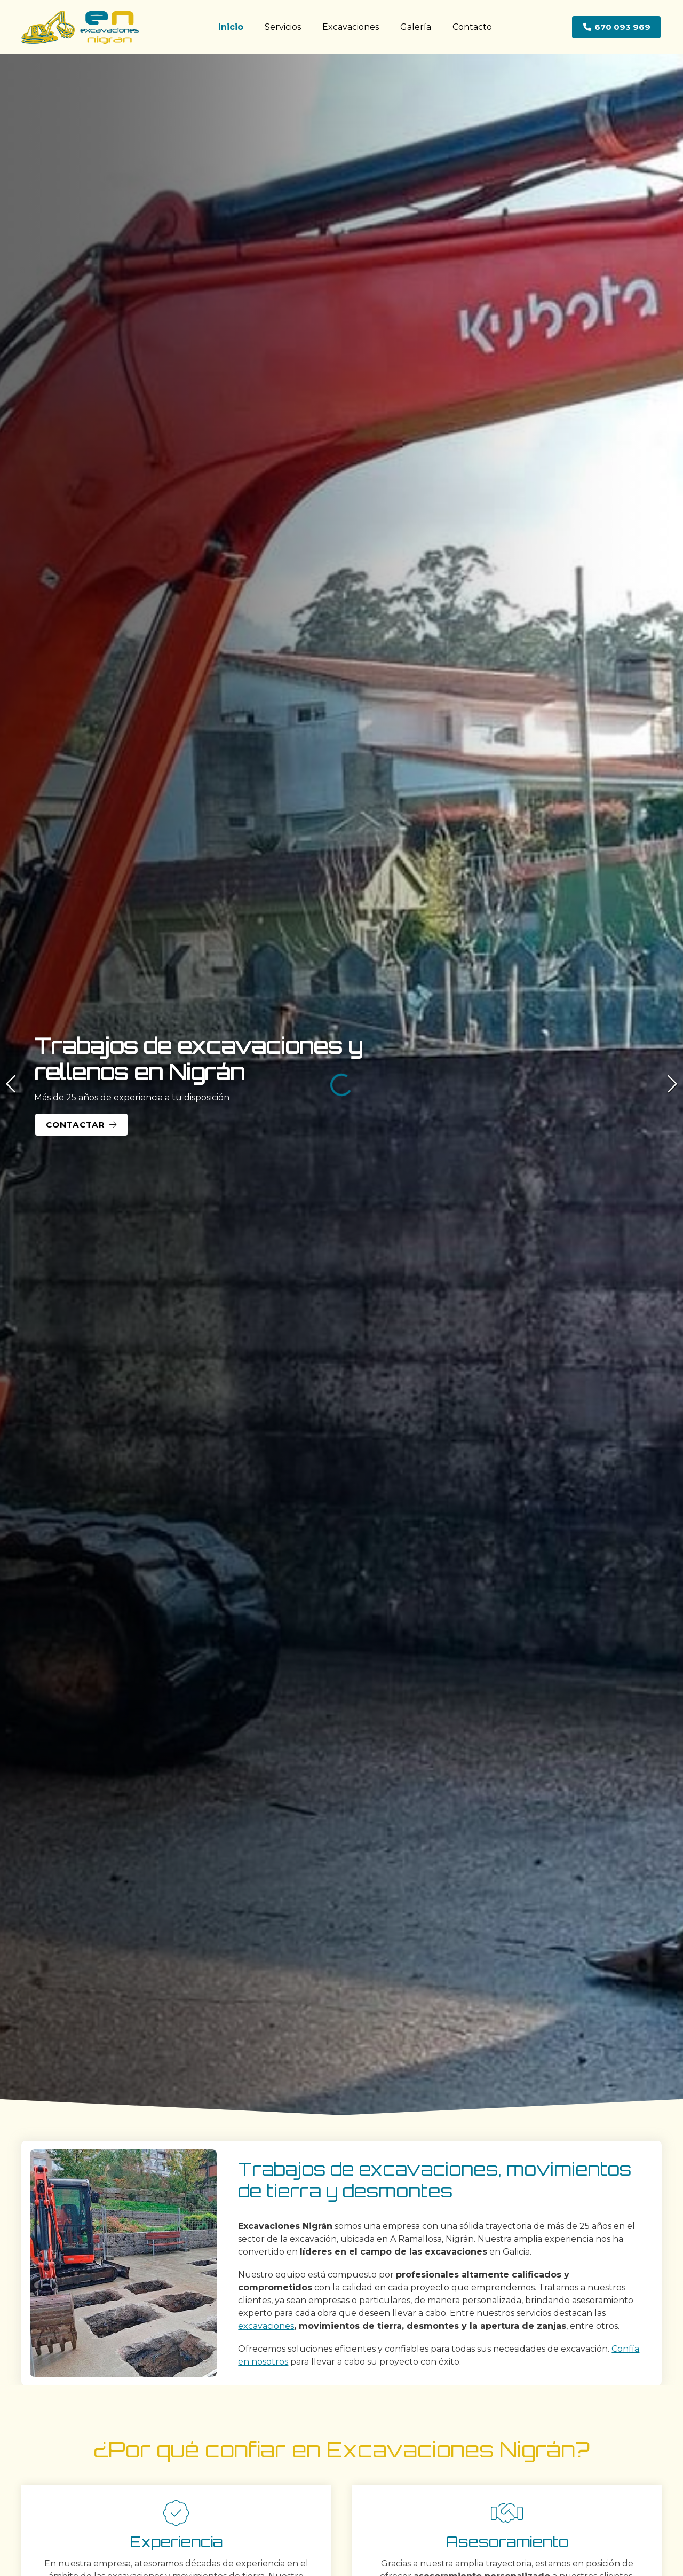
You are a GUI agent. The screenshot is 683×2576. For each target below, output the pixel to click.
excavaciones (266, 2326)
